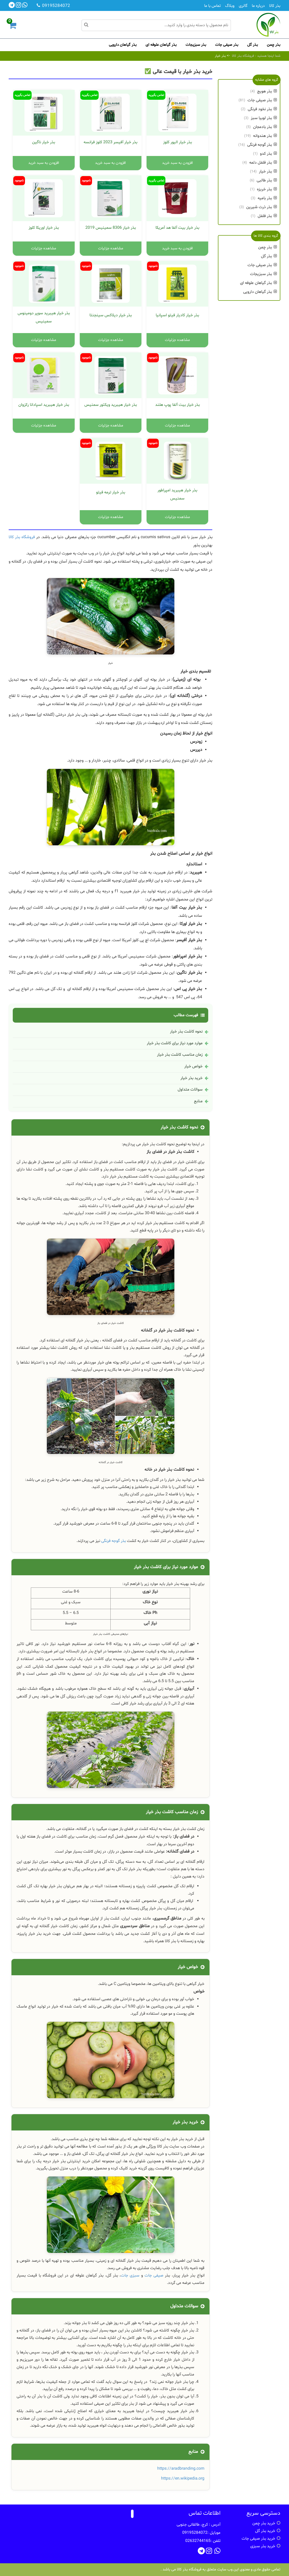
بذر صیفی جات (226, 45)
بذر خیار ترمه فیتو (110, 492)
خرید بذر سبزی (262, 2546)
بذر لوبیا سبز (264, 118)
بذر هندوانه (265, 136)
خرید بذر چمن (263, 2523)
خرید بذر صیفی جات (258, 2538)
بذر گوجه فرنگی (114, 1541)
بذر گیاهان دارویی (123, 45)
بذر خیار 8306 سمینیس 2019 (110, 228)
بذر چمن (273, 45)
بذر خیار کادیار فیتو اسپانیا (177, 315)
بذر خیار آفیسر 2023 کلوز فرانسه (110, 142)
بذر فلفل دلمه (263, 162)
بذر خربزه (267, 189)
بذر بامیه (267, 198)
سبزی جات (131, 2275)
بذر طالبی (267, 180)
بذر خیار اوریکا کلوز (44, 228)
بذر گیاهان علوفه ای (161, 45)
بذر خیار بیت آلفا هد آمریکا (177, 228)
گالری (243, 6)
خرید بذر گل (265, 2531)
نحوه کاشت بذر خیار (189, 1031)
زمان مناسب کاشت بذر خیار (182, 1054)
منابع (201, 1101)
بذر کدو (268, 153)
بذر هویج (267, 91)
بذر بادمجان (265, 127)
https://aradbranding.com (180, 2468)
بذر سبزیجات (196, 45)
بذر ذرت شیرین (261, 207)
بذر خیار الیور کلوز (177, 142)
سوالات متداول (193, 1089)
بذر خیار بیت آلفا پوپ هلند (177, 405)
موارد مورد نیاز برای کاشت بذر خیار (177, 1043)
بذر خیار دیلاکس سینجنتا (110, 315)
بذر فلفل (267, 216)
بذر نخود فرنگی (262, 109)
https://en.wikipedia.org (182, 2478)
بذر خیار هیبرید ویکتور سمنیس (110, 405)
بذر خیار (220, 56)
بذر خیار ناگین (43, 142)
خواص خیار (196, 1066)
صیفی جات (153, 2275)
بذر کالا (274, 6)
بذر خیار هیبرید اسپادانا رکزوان (43, 405)
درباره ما (258, 6)
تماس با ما (212, 6)
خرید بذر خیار (194, 1078)
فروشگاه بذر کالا (243, 56)
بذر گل (252, 45)
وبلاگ (229, 6)
